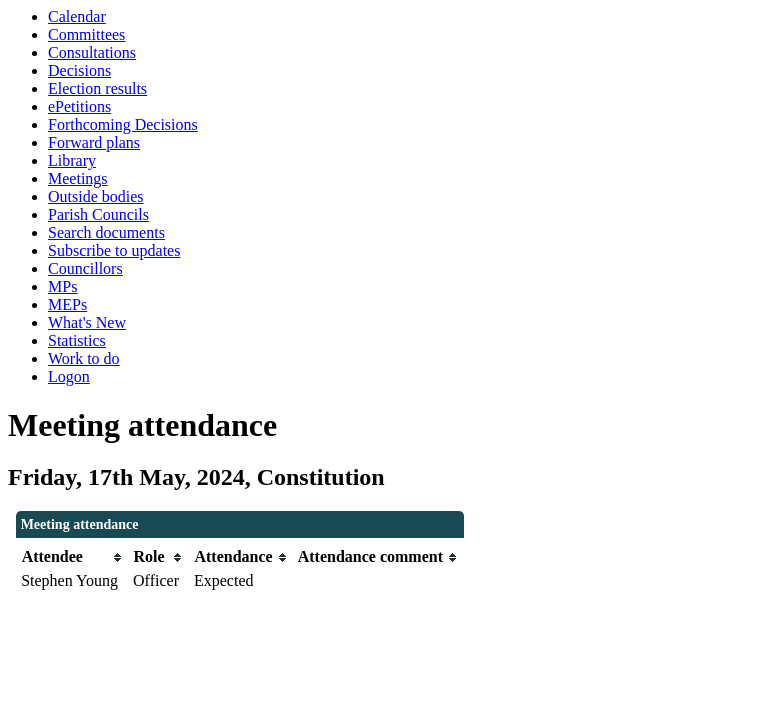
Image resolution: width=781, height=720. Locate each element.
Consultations (92, 52)
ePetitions (79, 106)
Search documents (106, 232)
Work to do (84, 358)
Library (72, 160)
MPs (62, 286)
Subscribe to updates (114, 250)
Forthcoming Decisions (123, 124)
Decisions (79, 70)
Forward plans (94, 142)
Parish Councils (98, 214)
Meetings (78, 178)
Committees (86, 34)
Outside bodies (96, 196)
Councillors (85, 268)
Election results (97, 88)
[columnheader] (72, 557)
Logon (69, 376)
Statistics (77, 340)
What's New (87, 322)
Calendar (77, 16)
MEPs (67, 304)
